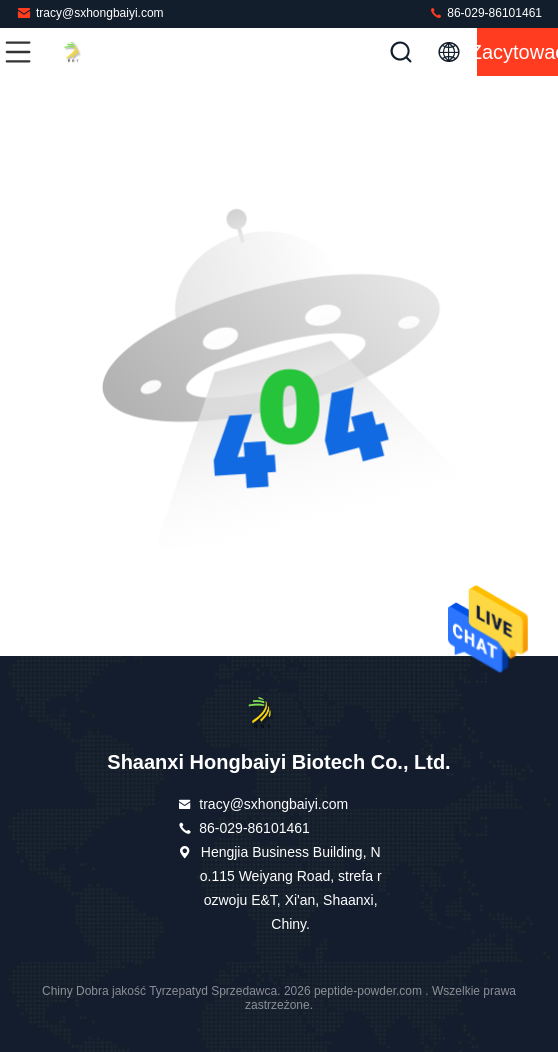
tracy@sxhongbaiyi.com (90, 12)
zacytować (517, 52)
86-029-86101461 (485, 12)
